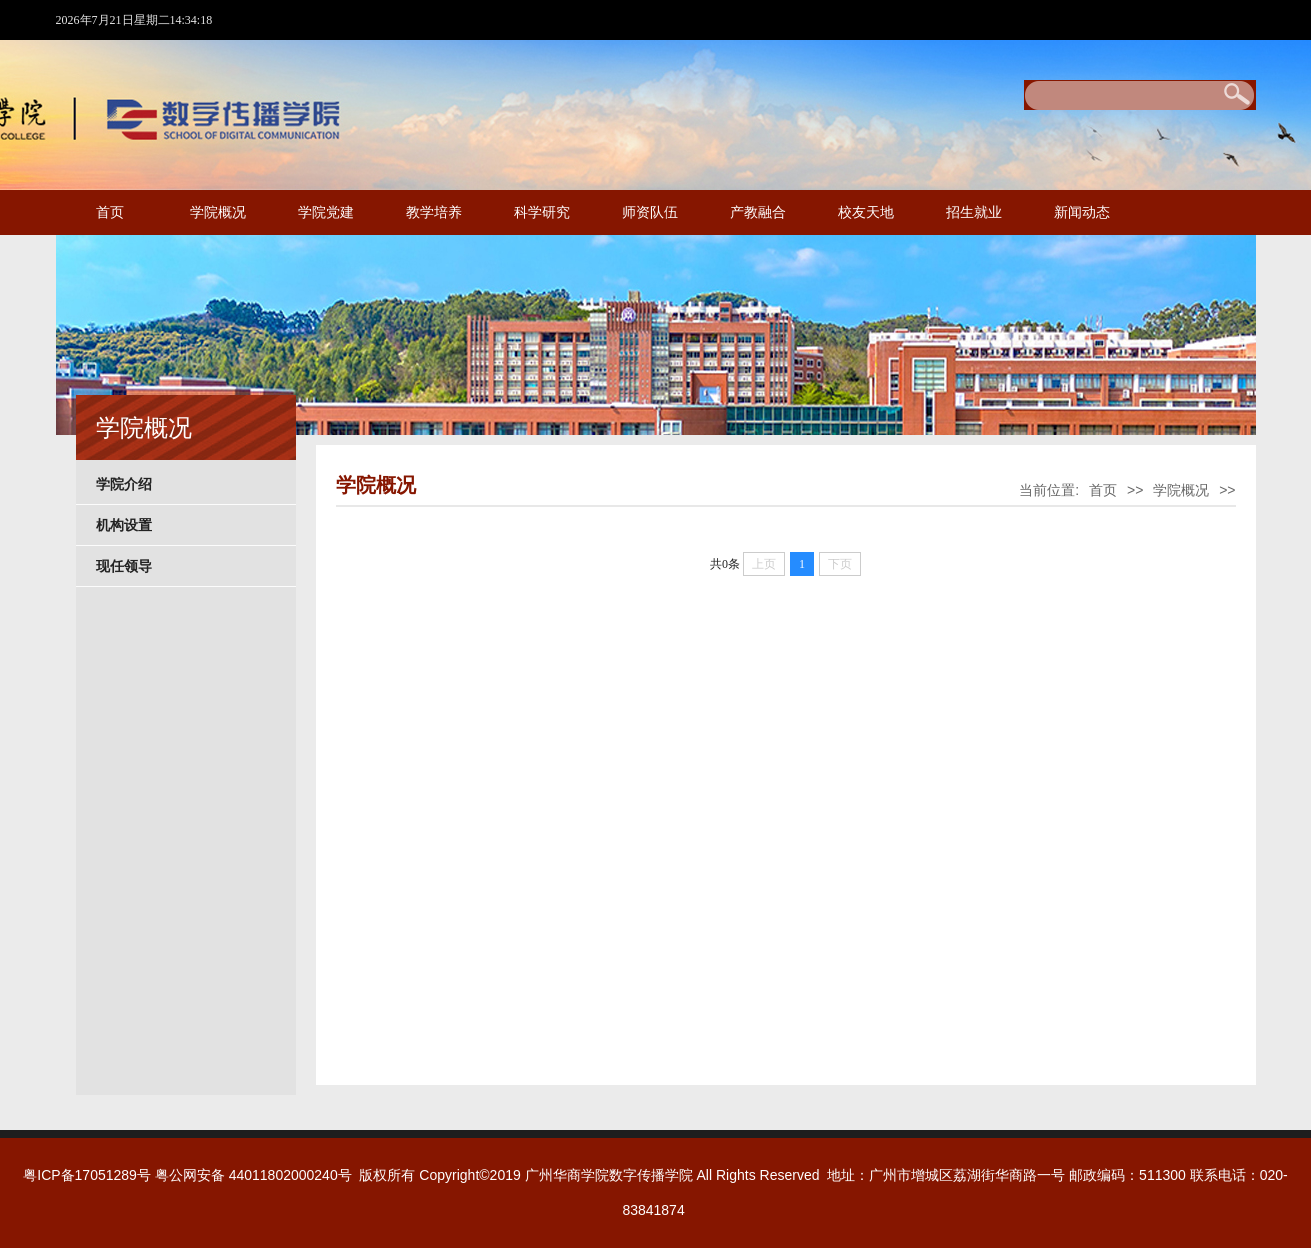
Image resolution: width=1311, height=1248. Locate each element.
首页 (110, 212)
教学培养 (434, 212)
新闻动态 (1082, 212)
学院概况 (218, 212)
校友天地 (866, 212)
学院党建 (326, 212)
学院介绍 (124, 484)
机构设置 (124, 525)
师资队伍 (650, 212)
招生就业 (974, 212)
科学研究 (542, 212)
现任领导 (124, 566)
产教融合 (758, 212)
